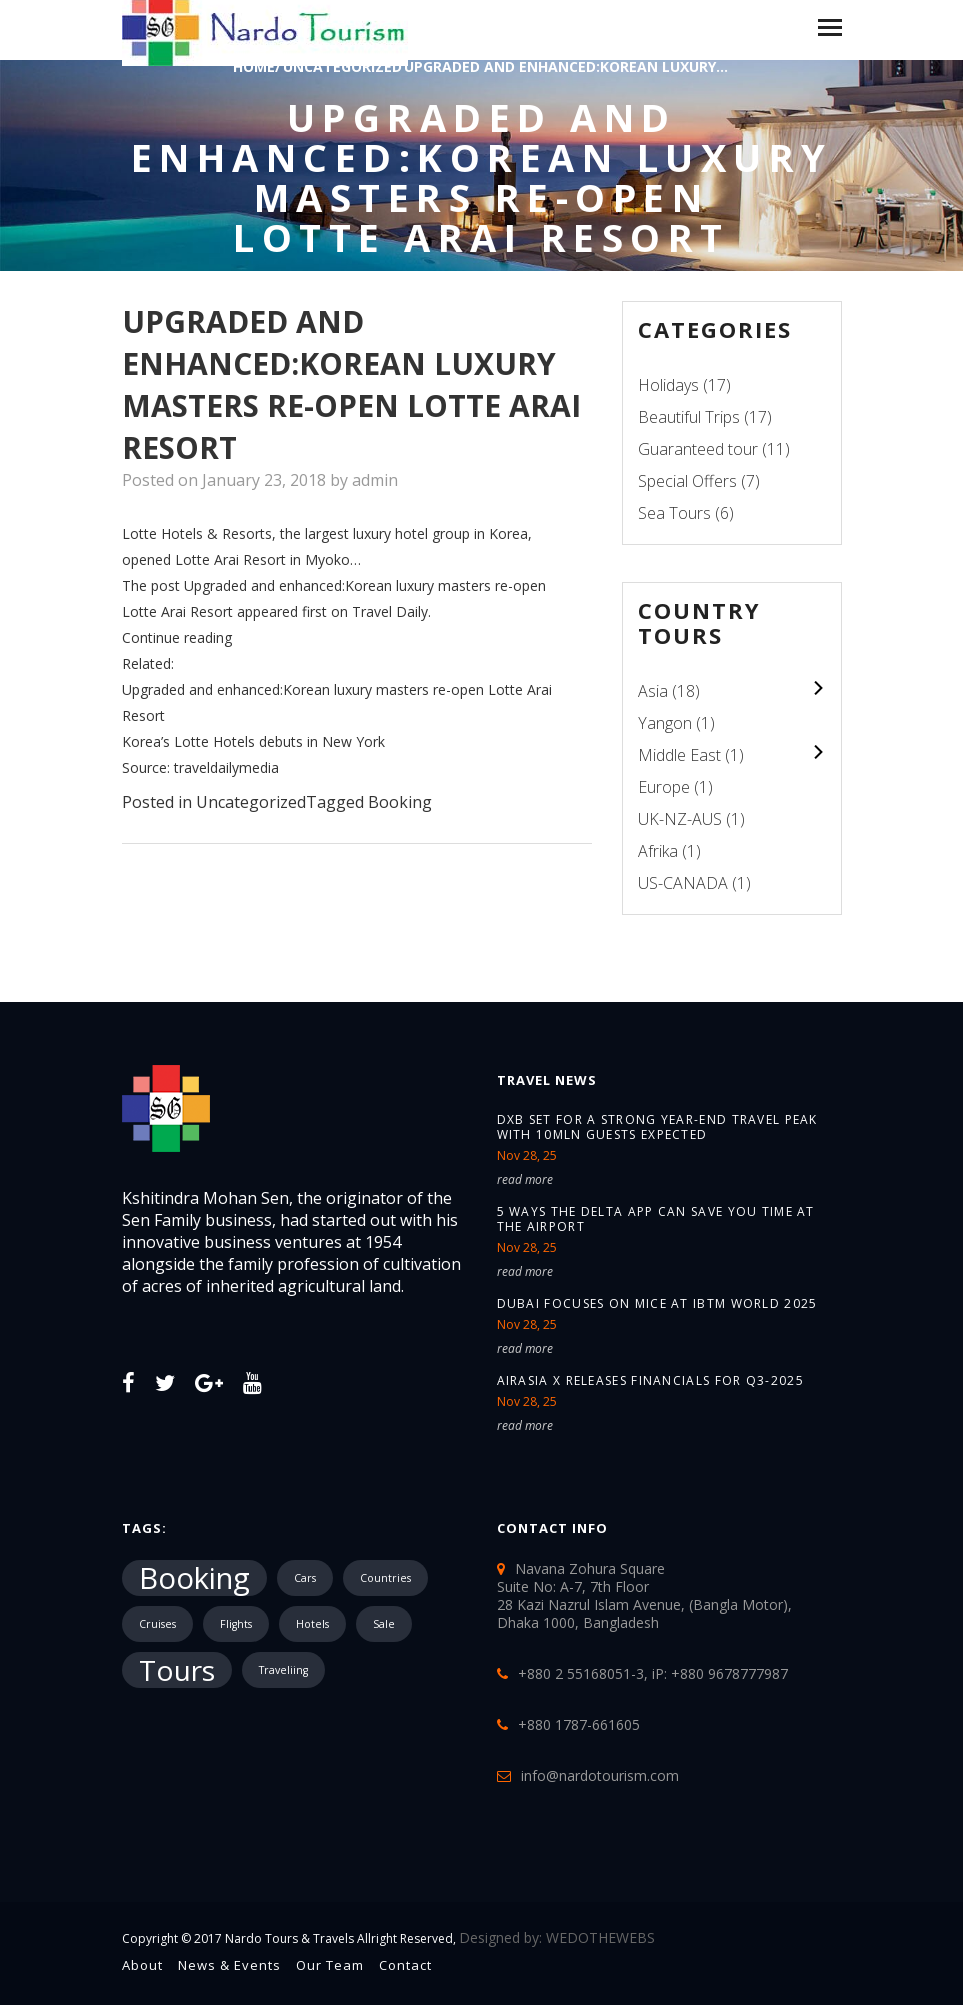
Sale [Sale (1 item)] (384, 1624)
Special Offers (687, 481)
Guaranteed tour (698, 449)
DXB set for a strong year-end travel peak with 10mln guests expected (657, 1127)
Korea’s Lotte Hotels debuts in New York (253, 741)
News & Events (229, 1965)
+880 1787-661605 (579, 1724)
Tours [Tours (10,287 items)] (177, 1670)
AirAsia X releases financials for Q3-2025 (650, 1380)
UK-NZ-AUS (680, 819)
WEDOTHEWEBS (600, 1937)
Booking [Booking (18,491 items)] (194, 1578)
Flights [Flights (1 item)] (236, 1624)
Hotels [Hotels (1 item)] (312, 1624)
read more (525, 1179)
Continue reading (177, 637)
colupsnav (818, 687)
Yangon (665, 723)
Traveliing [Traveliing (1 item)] (283, 1670)
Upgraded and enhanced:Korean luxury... (566, 66)
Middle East (679, 755)
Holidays (668, 385)
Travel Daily (390, 611)
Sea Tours (674, 513)
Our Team (330, 1965)
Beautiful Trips (689, 417)
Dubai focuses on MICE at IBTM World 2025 (657, 1303)
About (142, 1965)
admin (375, 480)
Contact (405, 1965)
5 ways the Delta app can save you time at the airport (656, 1219)
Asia (653, 691)
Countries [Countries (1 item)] (385, 1578)
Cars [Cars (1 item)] (305, 1578)
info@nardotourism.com (600, 1775)
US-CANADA (683, 883)
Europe (664, 787)
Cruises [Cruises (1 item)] (157, 1624)
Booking (400, 802)
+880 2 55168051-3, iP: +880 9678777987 (653, 1673)
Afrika (658, 851)
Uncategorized (251, 802)
